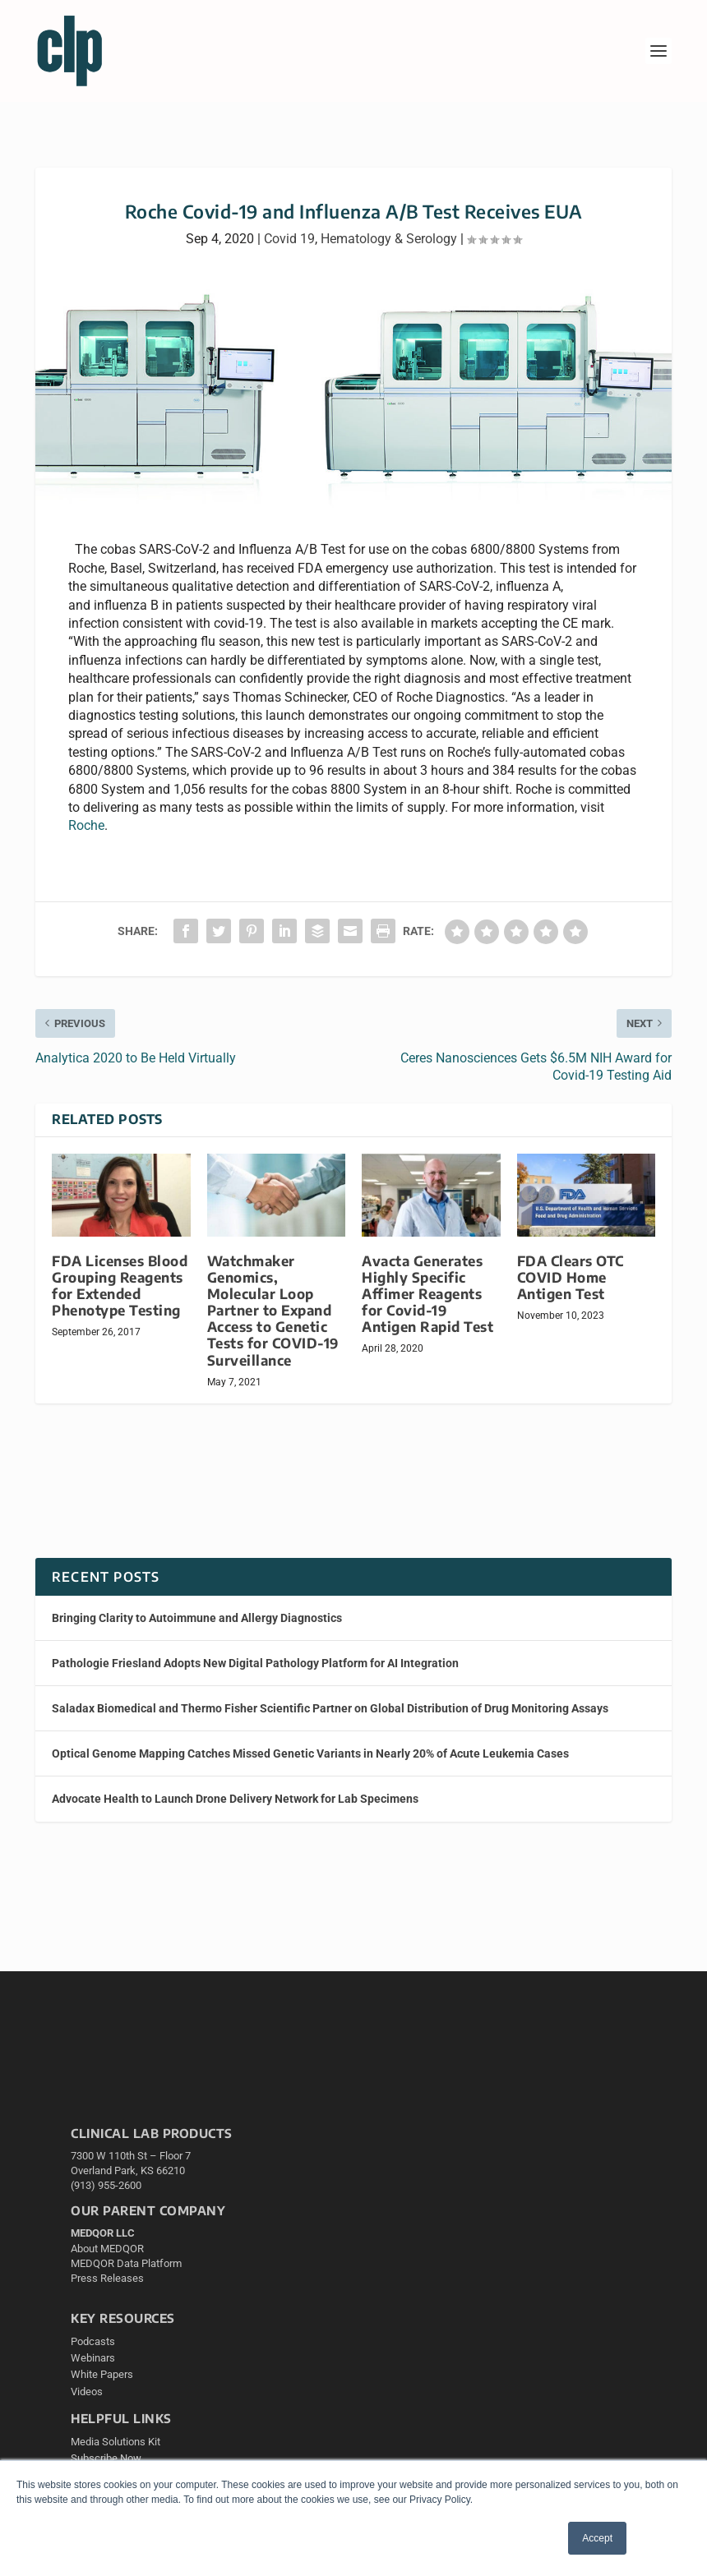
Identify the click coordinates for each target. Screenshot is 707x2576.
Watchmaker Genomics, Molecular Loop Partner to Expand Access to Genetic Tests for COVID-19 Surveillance (273, 1310)
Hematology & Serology (389, 239)
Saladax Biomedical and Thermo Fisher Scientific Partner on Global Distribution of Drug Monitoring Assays (330, 1708)
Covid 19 (289, 239)
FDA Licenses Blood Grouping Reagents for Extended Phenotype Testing (119, 1285)
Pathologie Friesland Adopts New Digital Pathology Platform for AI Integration (255, 1663)
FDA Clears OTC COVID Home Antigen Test (570, 1277)
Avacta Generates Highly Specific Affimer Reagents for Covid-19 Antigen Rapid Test (427, 1294)
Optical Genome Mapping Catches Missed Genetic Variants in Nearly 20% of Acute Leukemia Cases (310, 1753)
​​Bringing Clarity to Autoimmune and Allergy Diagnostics (197, 1617)
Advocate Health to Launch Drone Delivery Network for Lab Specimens (235, 1798)
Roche (86, 825)
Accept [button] (597, 2538)
